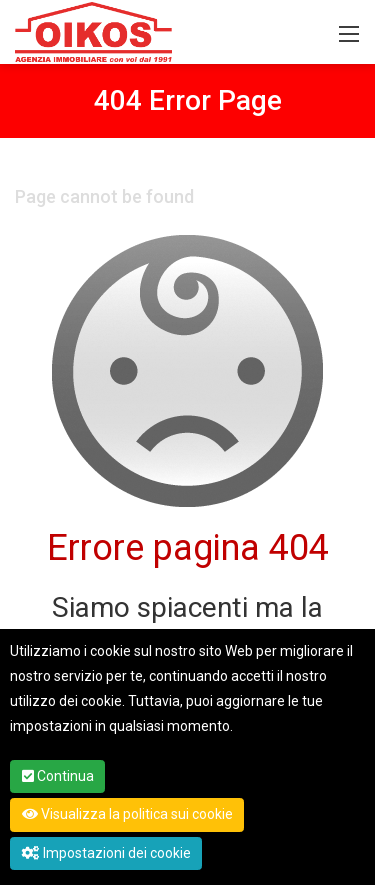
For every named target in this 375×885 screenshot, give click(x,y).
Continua (58, 776)
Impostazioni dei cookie (106, 853)
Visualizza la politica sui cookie (127, 814)
